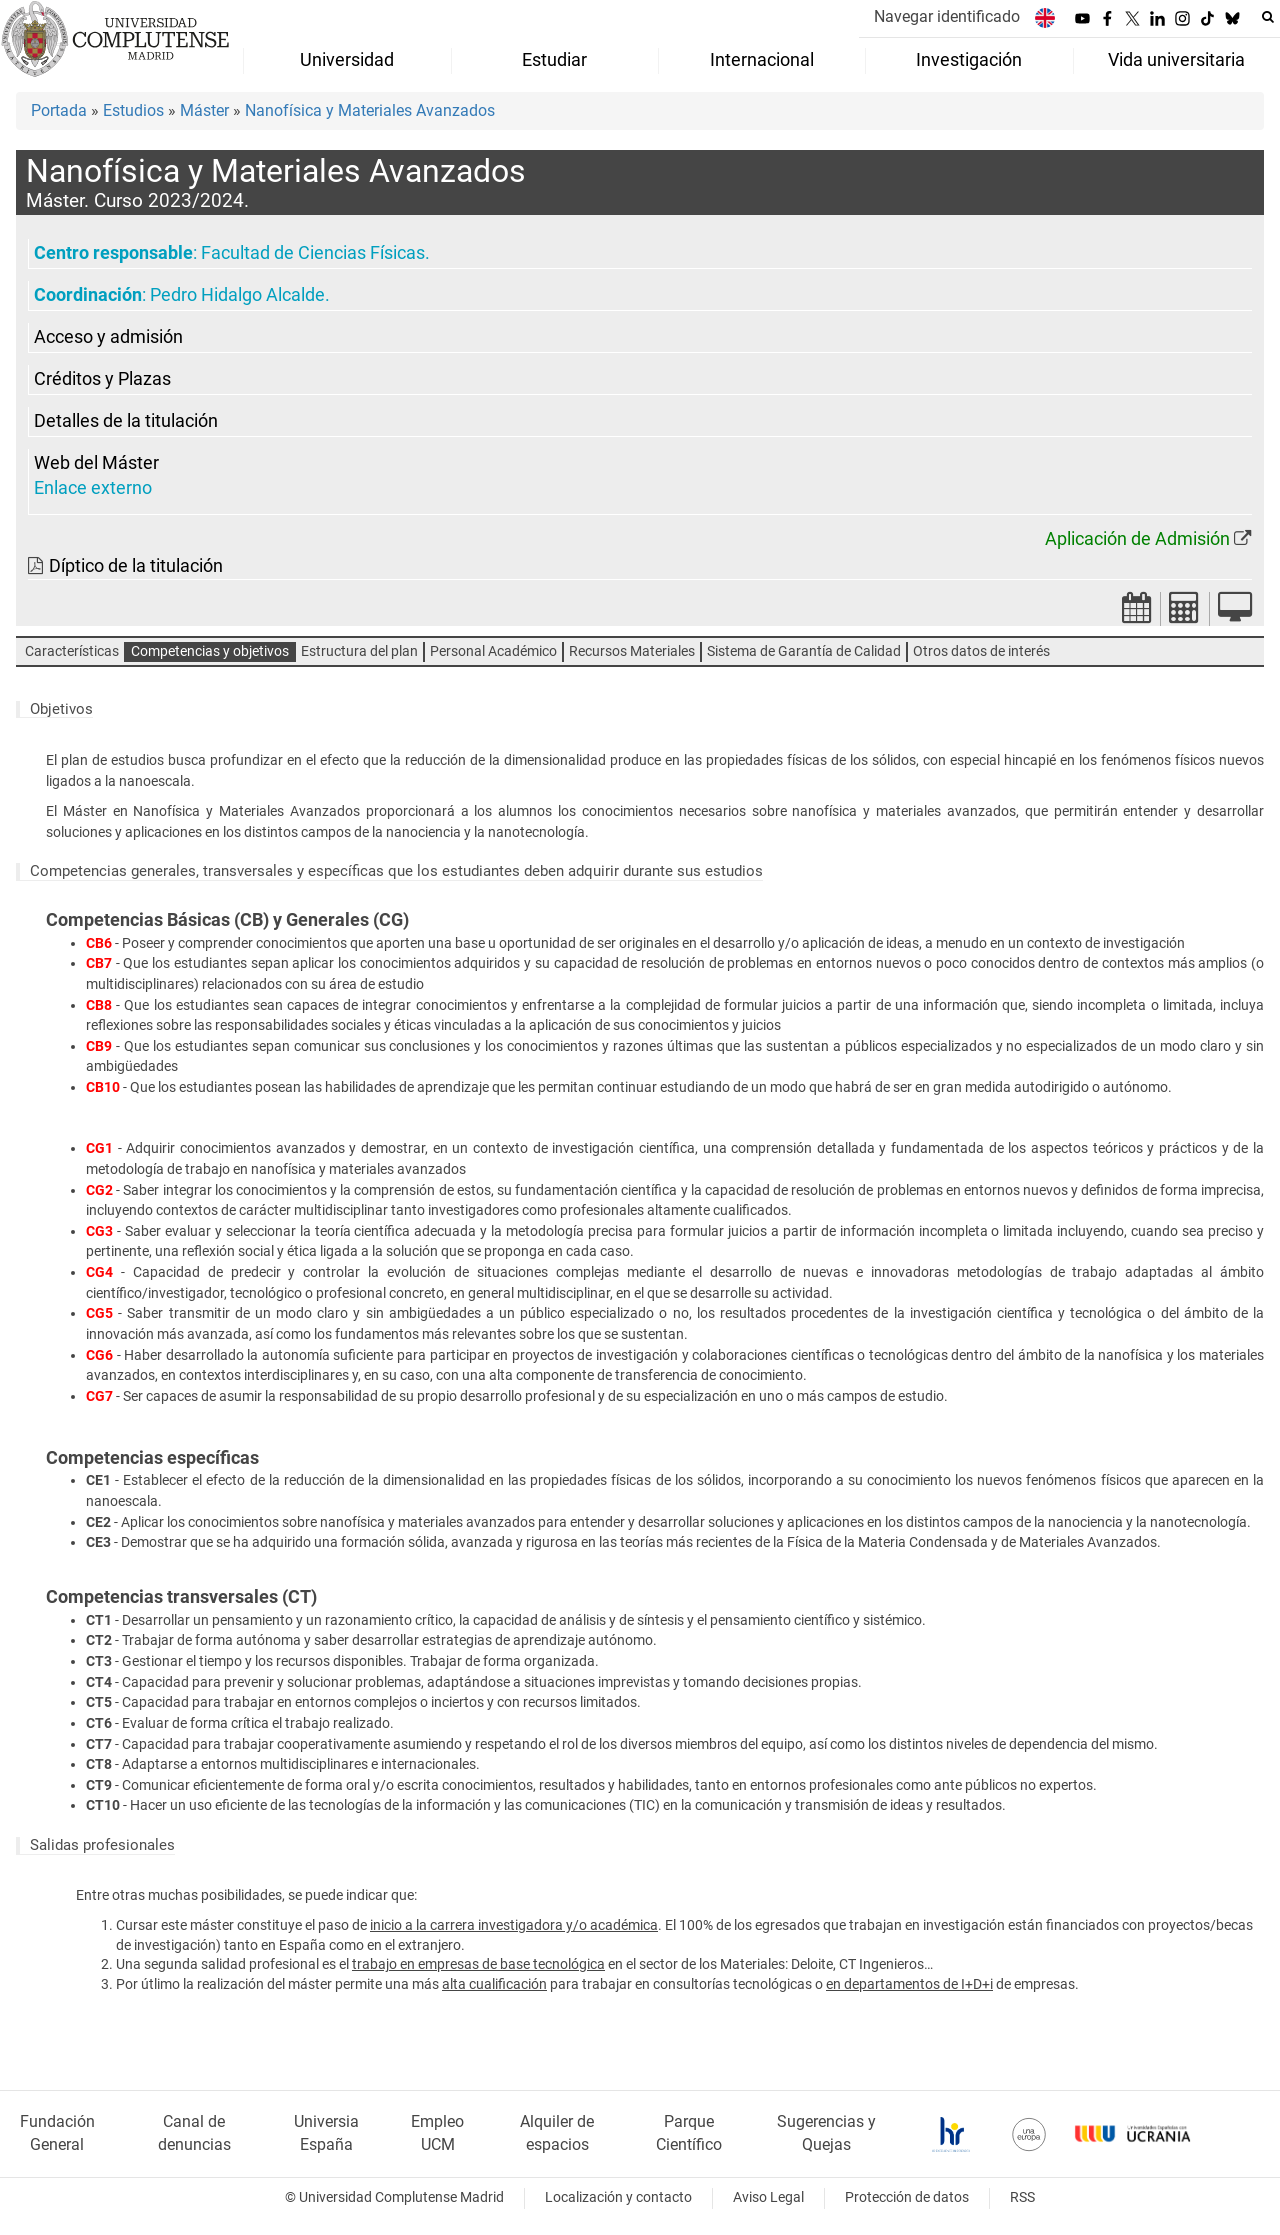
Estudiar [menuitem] (554, 60)
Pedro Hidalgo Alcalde (237, 295)
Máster (204, 110)
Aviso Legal (768, 2197)
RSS (1022, 2197)
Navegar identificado (947, 16)
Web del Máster (96, 463)
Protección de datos (907, 2197)
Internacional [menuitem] (762, 60)
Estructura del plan (359, 651)
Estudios (133, 110)
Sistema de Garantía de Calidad (804, 651)
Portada (59, 110)
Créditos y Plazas (102, 379)
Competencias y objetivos (210, 651)
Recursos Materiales (632, 651)
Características (72, 651)
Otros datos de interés (981, 651)
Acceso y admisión (108, 337)
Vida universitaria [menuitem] (1176, 60)
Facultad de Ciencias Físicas (313, 253)
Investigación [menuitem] (969, 60)
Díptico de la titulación (136, 566)
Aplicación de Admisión (1137, 539)
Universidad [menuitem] (347, 60)
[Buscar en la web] (1268, 17)
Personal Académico (493, 651)
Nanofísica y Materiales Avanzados (370, 110)
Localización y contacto (618, 2197)
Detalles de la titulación (126, 421)
